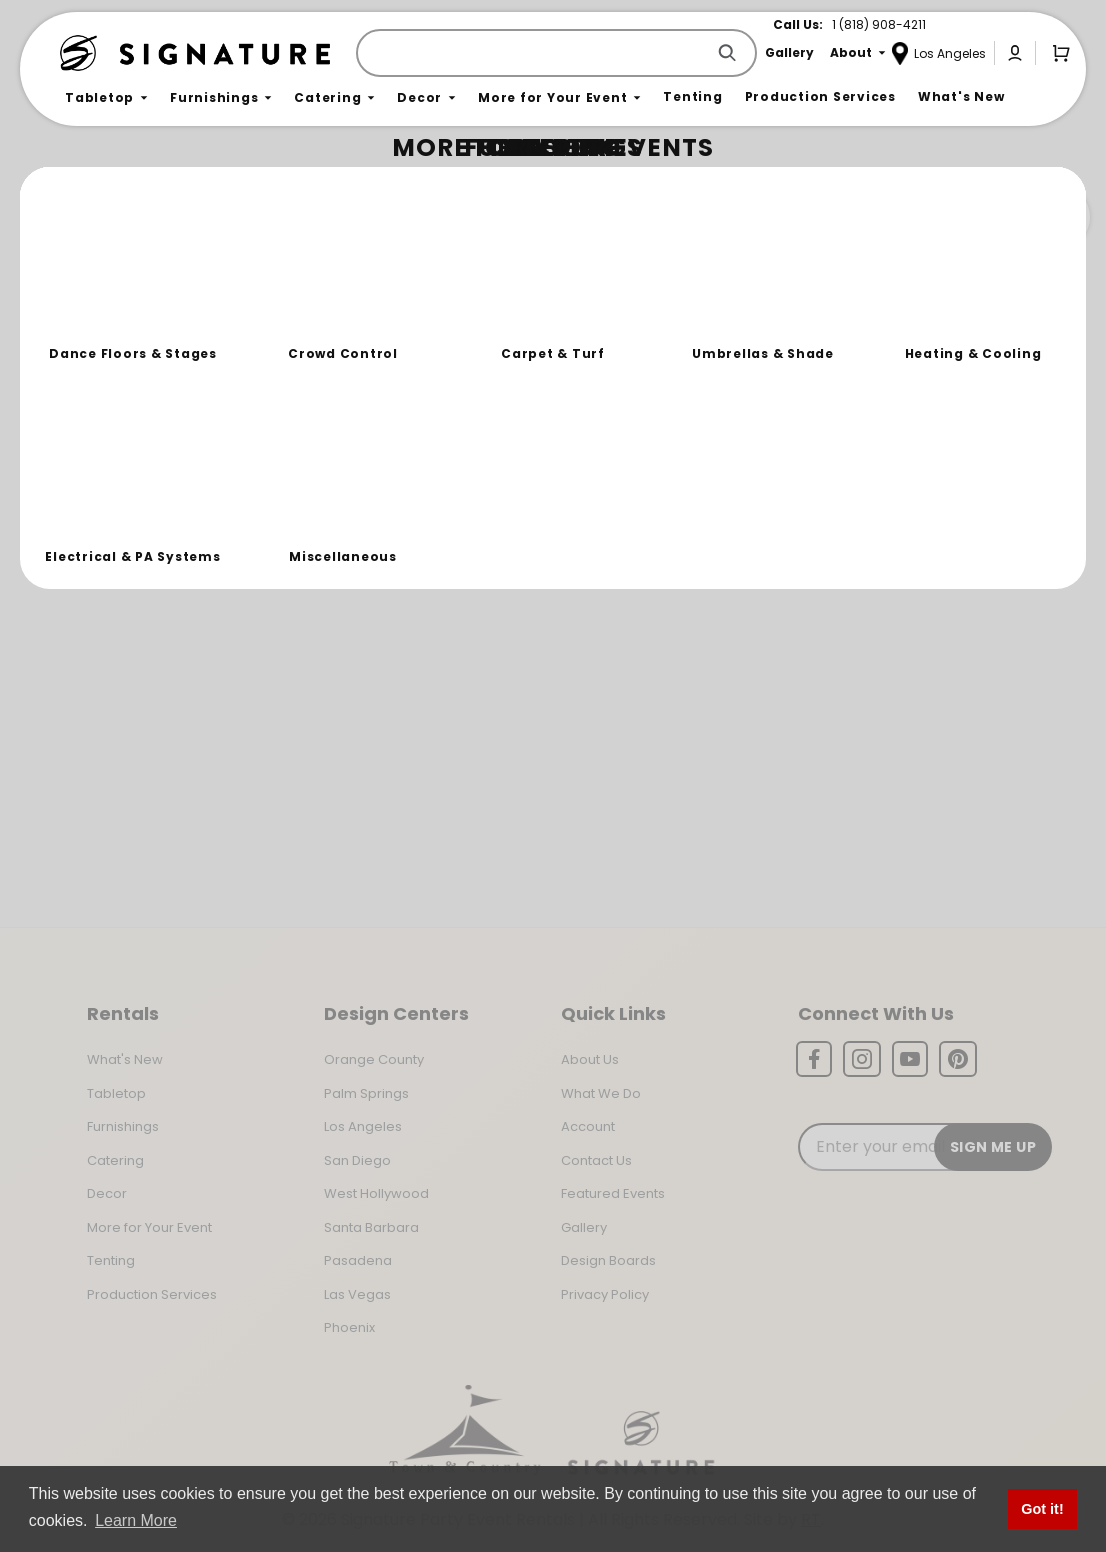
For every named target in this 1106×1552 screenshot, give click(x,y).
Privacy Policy (605, 1294)
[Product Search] (534, 53)
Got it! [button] (1042, 1509)
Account (588, 1126)
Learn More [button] (136, 1520)
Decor (107, 1193)
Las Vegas (357, 1294)
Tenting (111, 1260)
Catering (115, 1160)
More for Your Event (149, 1227)
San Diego (357, 1160)
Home (82, 185)
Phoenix (349, 1327)
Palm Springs (366, 1093)
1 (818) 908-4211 (879, 24)
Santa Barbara (371, 1227)
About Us (590, 1059)
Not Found (147, 184)
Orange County (374, 1059)
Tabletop (116, 1093)
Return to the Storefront (393, 302)
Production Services (152, 1294)
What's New (125, 1059)
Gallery (584, 1227)
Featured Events (613, 1193)
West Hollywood (376, 1193)
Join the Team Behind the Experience (911, 217)
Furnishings (123, 1126)
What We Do (601, 1093)
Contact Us (596, 1160)
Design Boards (608, 1260)
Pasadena (358, 1260)
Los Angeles (363, 1126)
